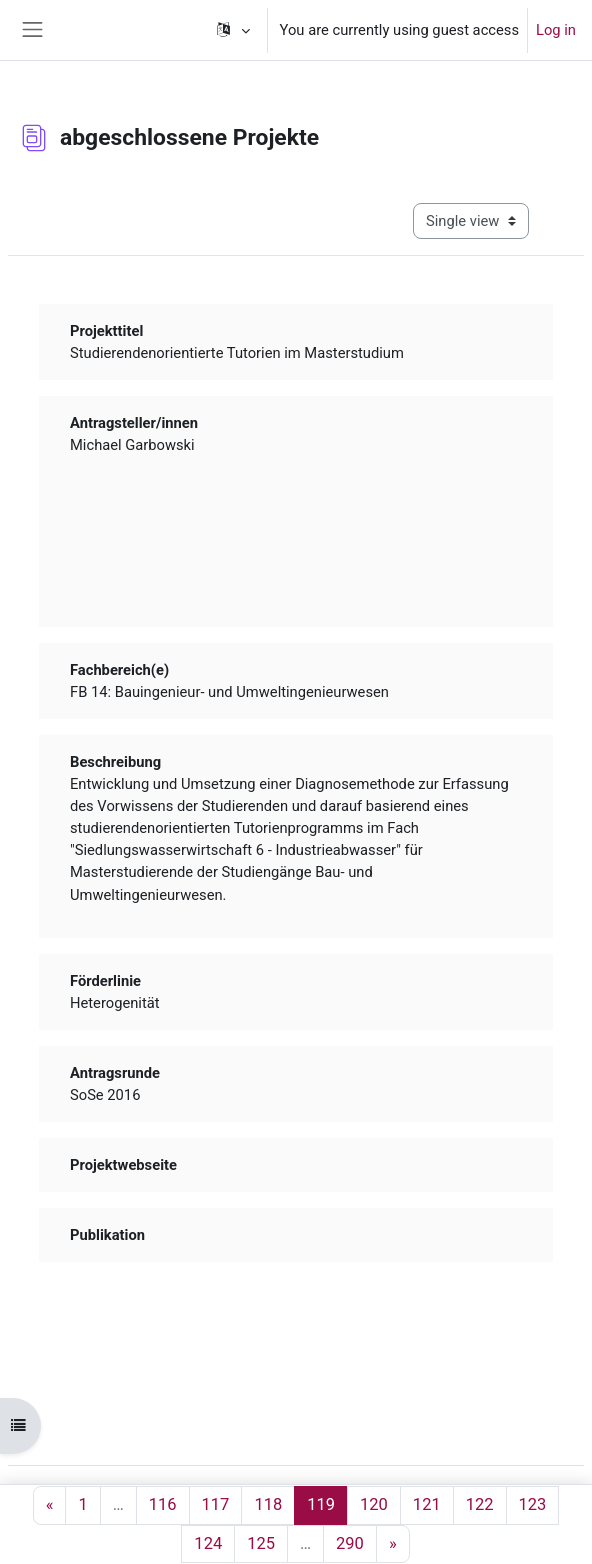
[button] (232, 30)
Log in (556, 30)
